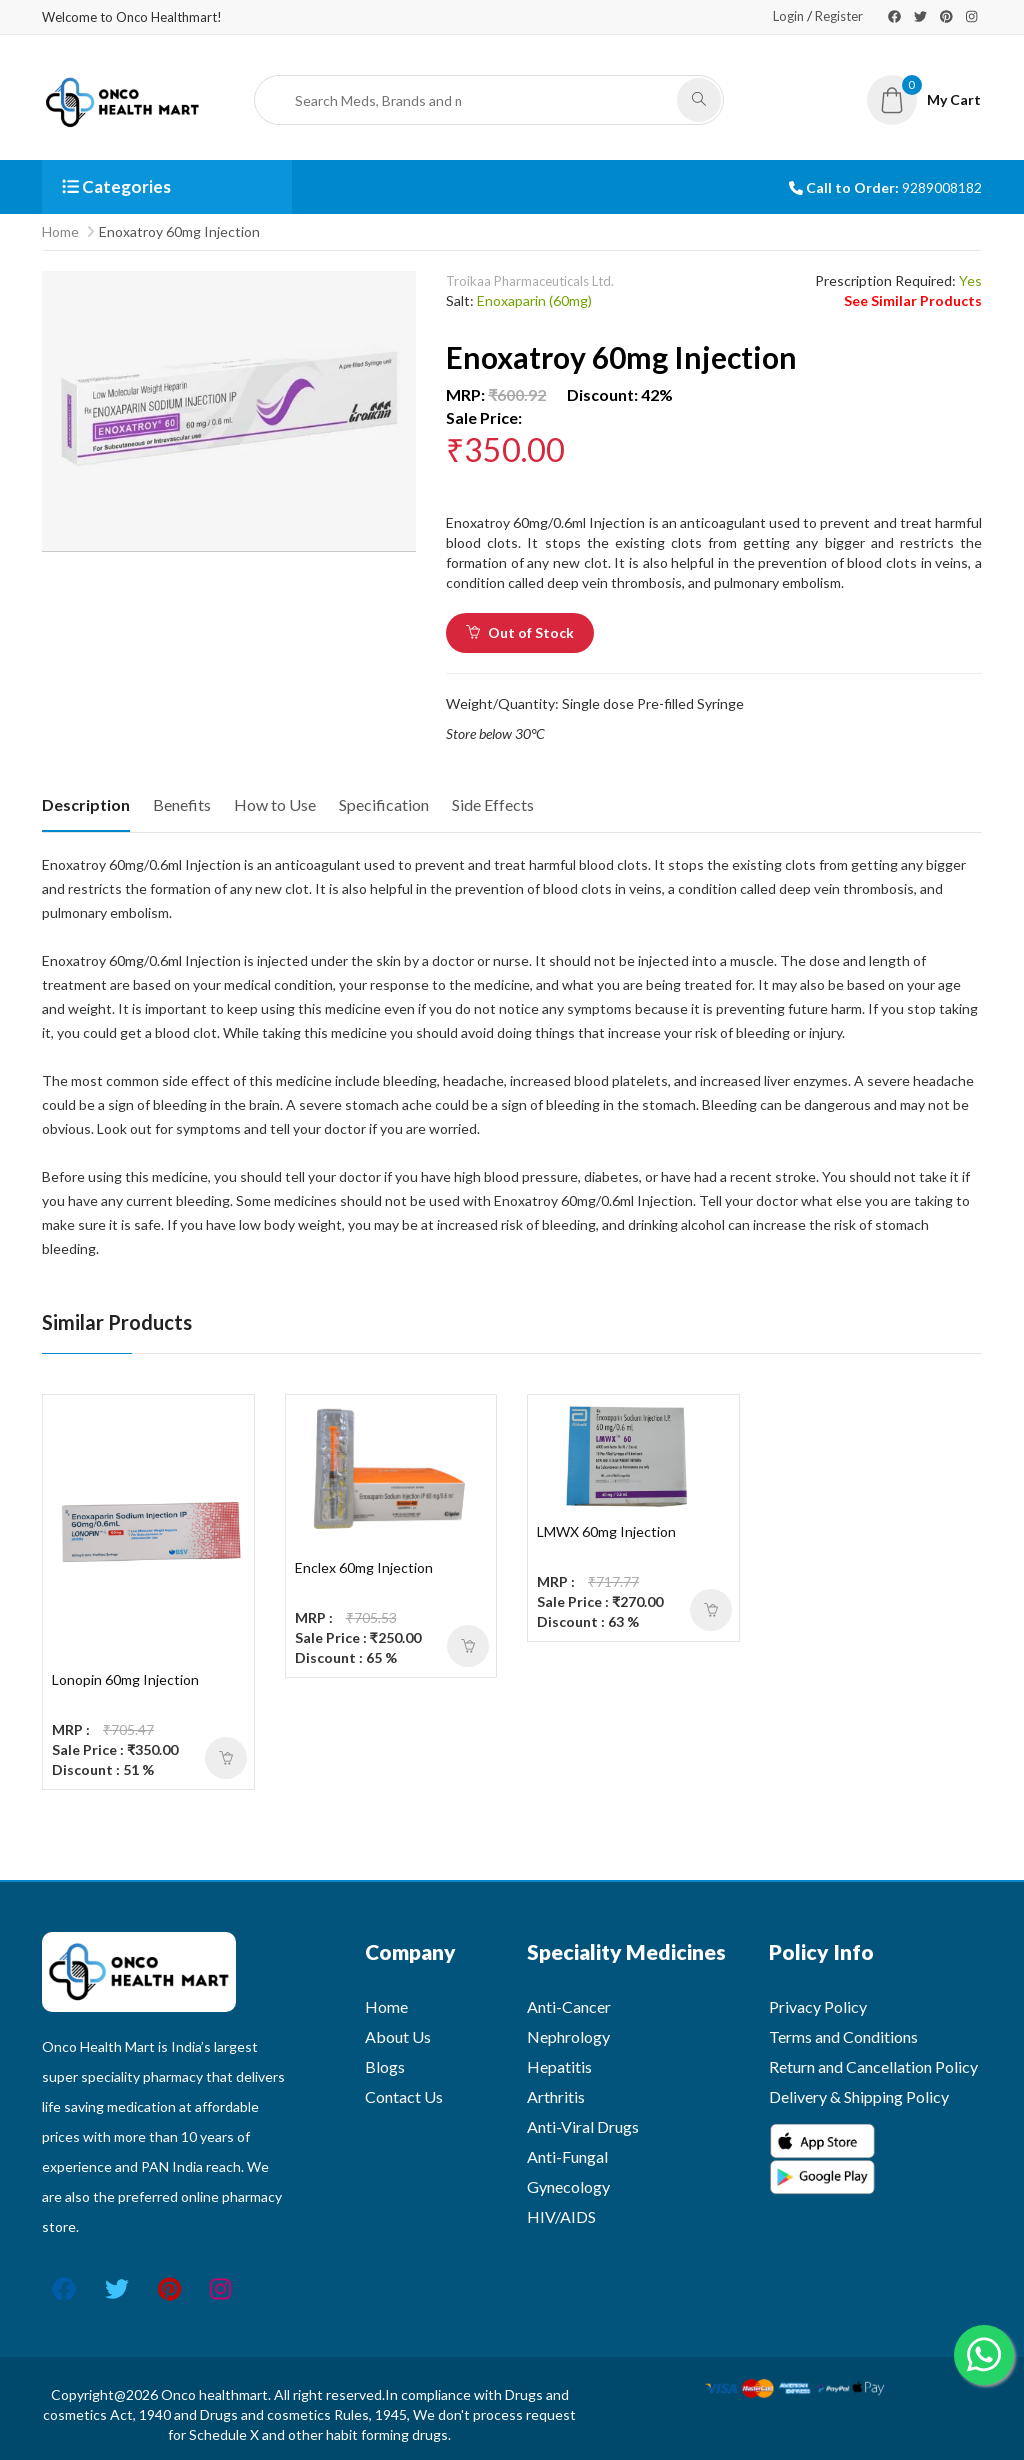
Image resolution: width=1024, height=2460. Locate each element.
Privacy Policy (818, 2006)
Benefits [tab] (182, 804)
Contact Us (404, 2096)
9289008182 (942, 187)
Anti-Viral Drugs (583, 2126)
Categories (116, 186)
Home (60, 231)
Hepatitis (559, 2066)
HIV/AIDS (561, 2216)
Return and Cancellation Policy (873, 2066)
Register (839, 16)
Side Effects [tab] (493, 804)
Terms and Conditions (843, 2036)
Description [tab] (86, 804)
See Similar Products (913, 300)
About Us (398, 2036)
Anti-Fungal (567, 2156)
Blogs (385, 2066)
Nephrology (568, 2036)
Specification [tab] (384, 804)
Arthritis (556, 2096)
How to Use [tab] (275, 804)
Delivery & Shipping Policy (859, 2096)
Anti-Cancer (569, 2006)
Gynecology (568, 2186)
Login (788, 16)
